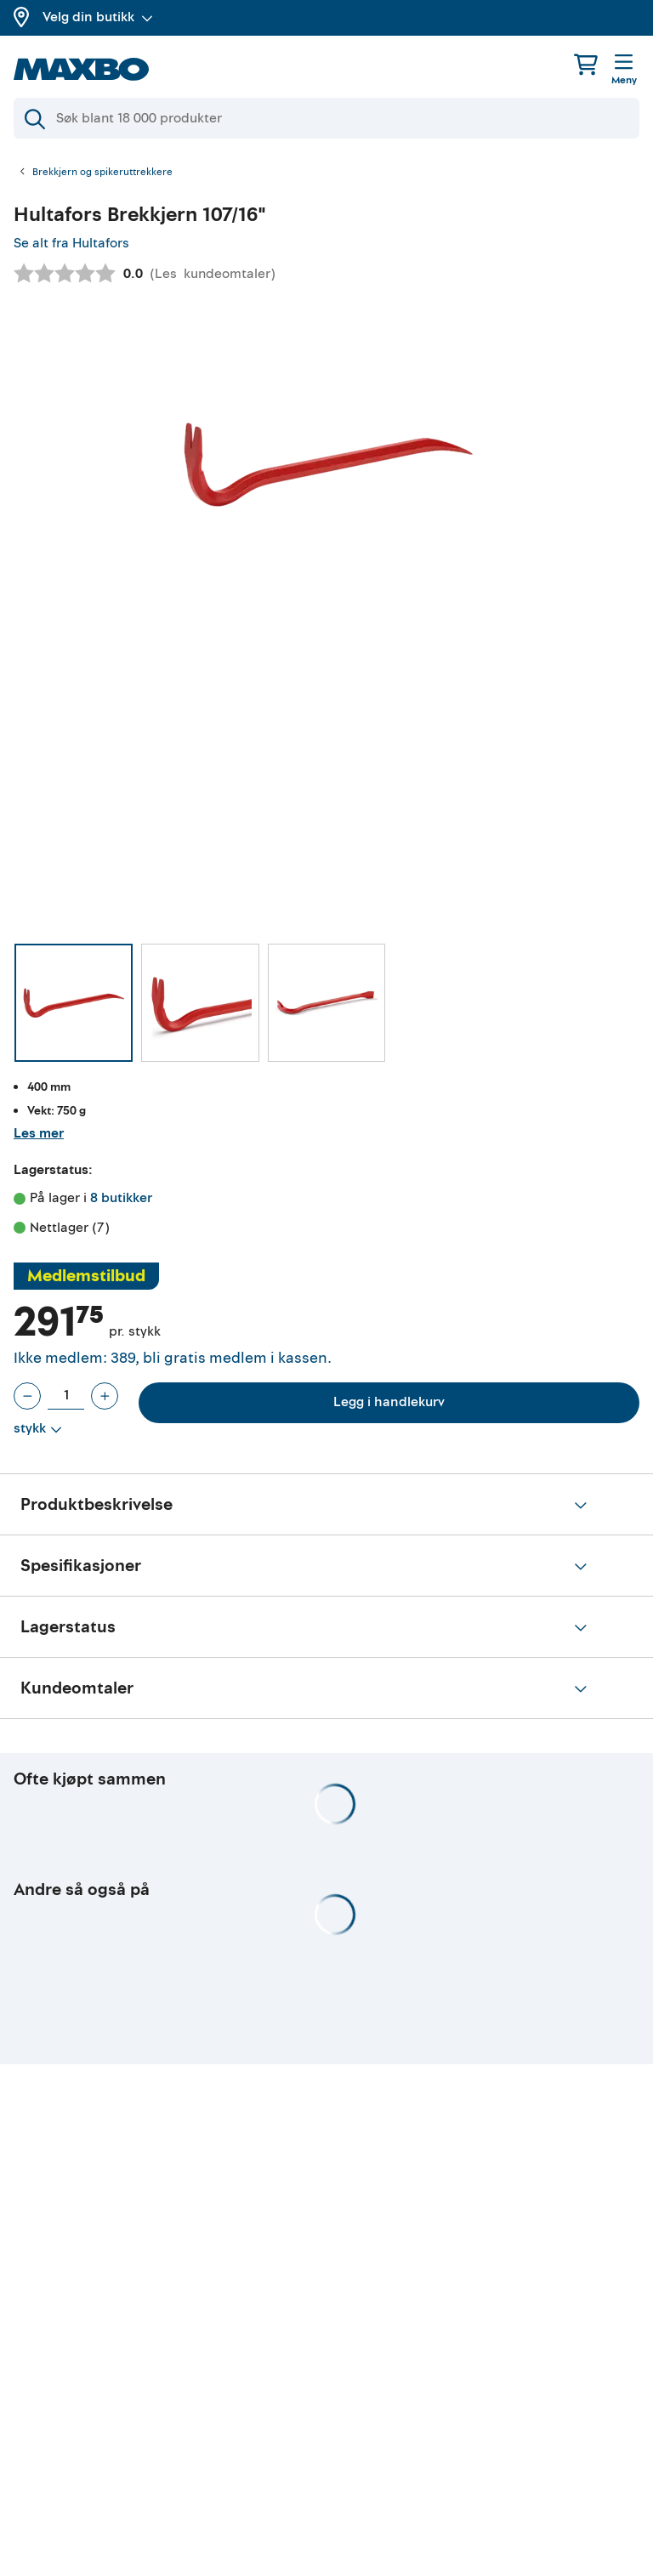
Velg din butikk (98, 17)
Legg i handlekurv (389, 1402)
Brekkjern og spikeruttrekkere (102, 172)
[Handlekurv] (586, 64)
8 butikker (121, 1198)
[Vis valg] (38, 1429)
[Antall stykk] (66, 1396)
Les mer (39, 1133)
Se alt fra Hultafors (71, 243)
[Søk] (326, 118)
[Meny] (624, 70)
